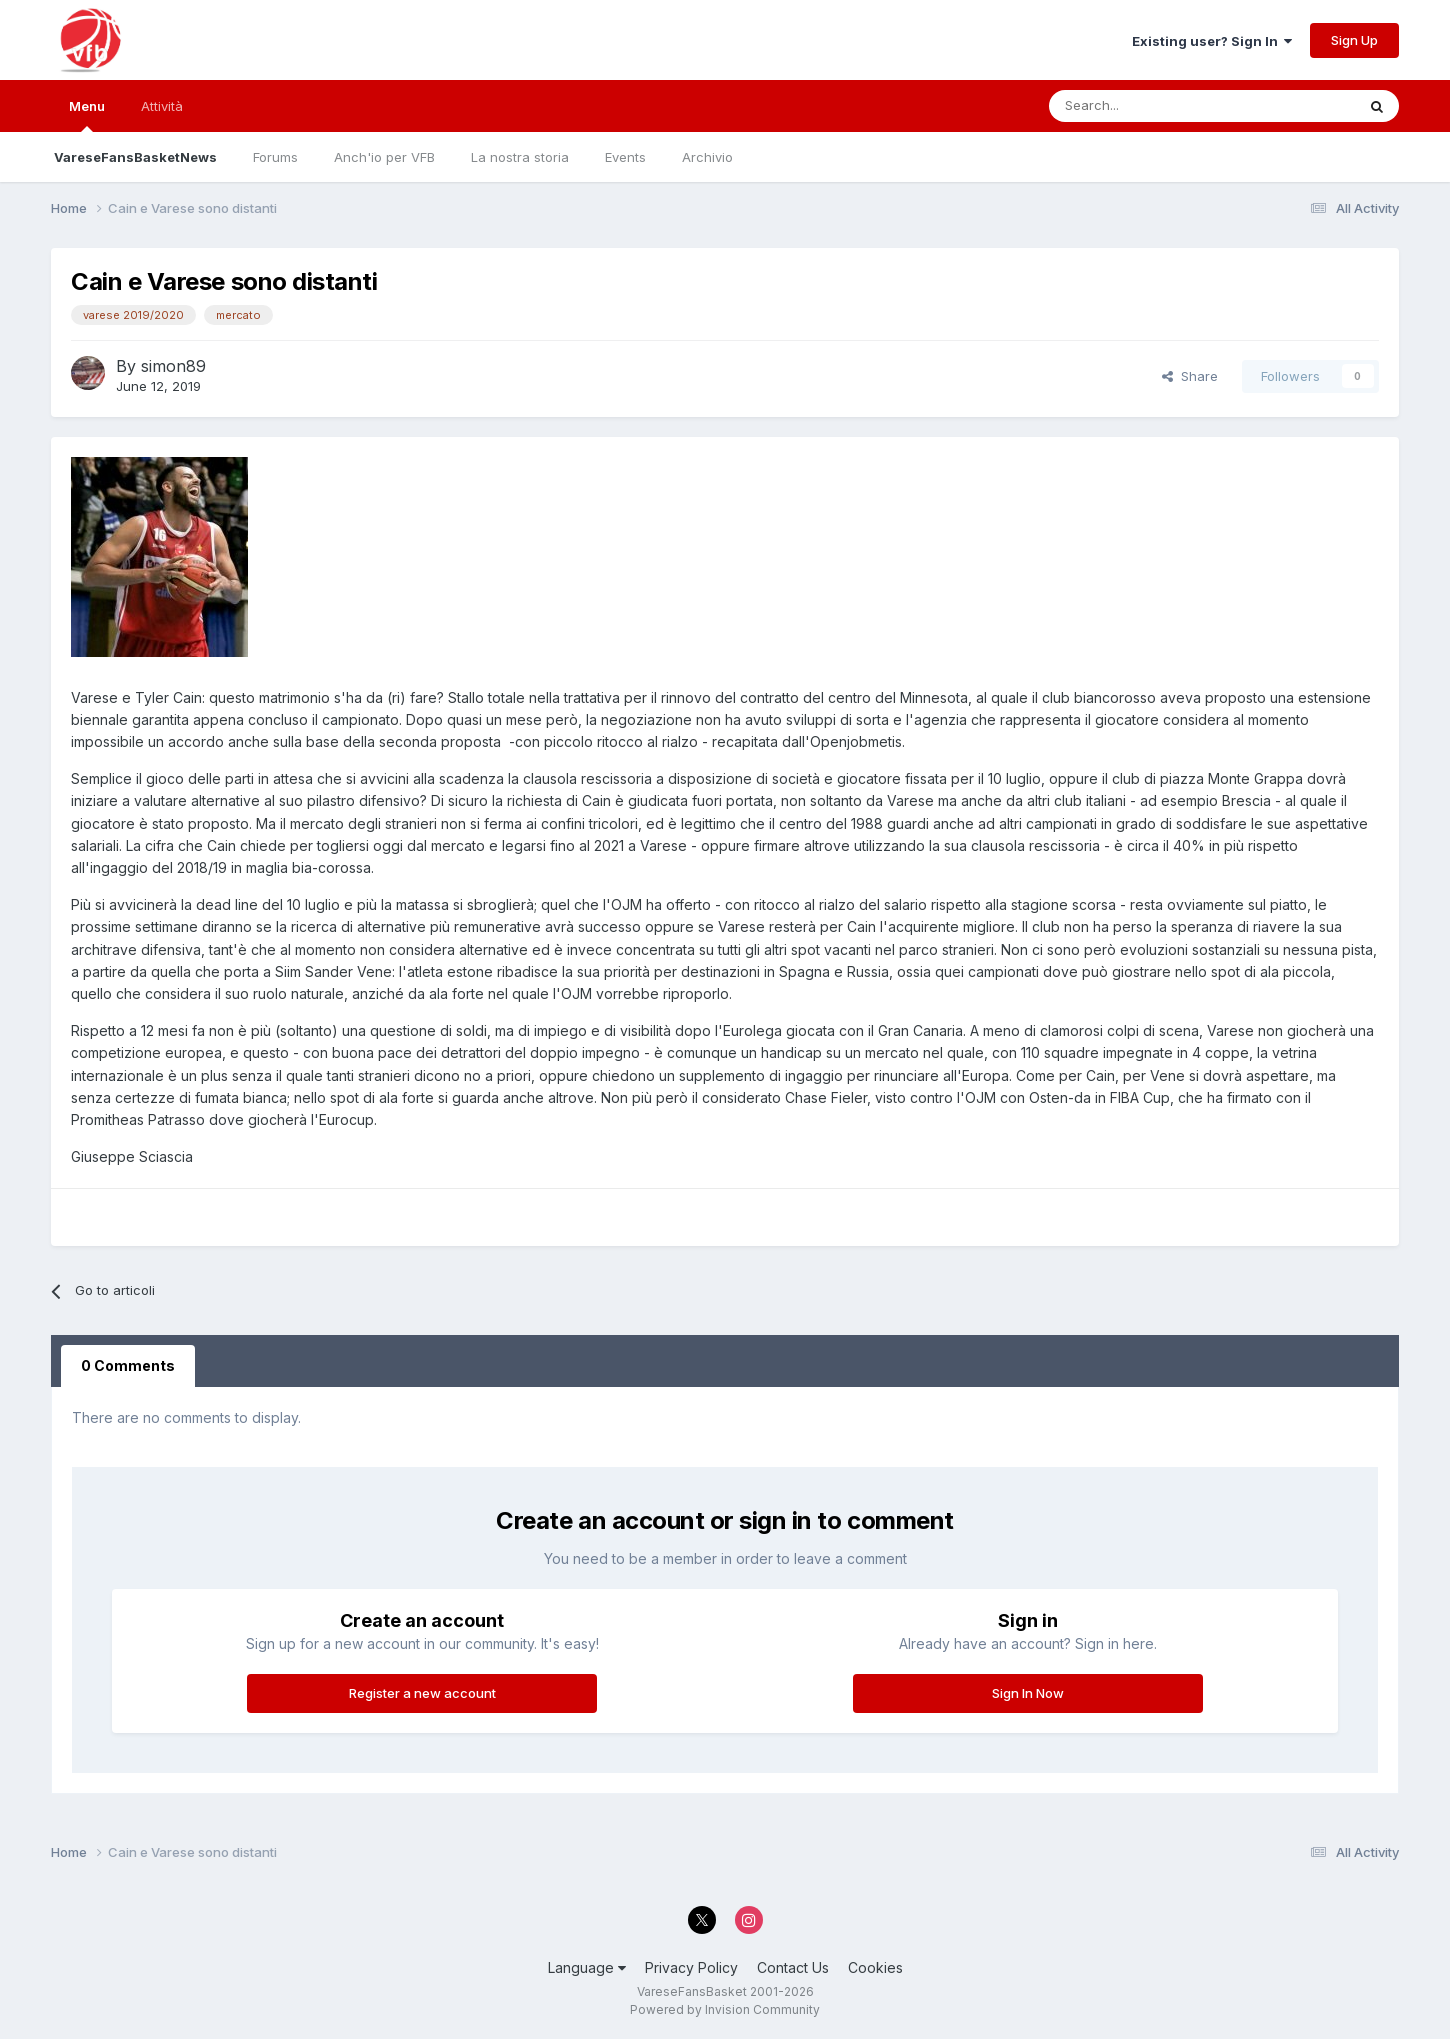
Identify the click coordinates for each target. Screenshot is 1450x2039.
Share (1190, 376)
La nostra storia (520, 157)
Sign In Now (1028, 1693)
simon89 (173, 366)
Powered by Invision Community (725, 2009)
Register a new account (422, 1693)
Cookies (875, 1967)
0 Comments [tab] (128, 1365)
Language (587, 1967)
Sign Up (1354, 40)
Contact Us (793, 1967)
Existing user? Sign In (1212, 41)
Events (625, 157)
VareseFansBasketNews (135, 157)
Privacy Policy (691, 1967)
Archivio (707, 157)
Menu (87, 115)
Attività (162, 106)
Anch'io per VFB (384, 157)
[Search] (1145, 106)
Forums (275, 157)
